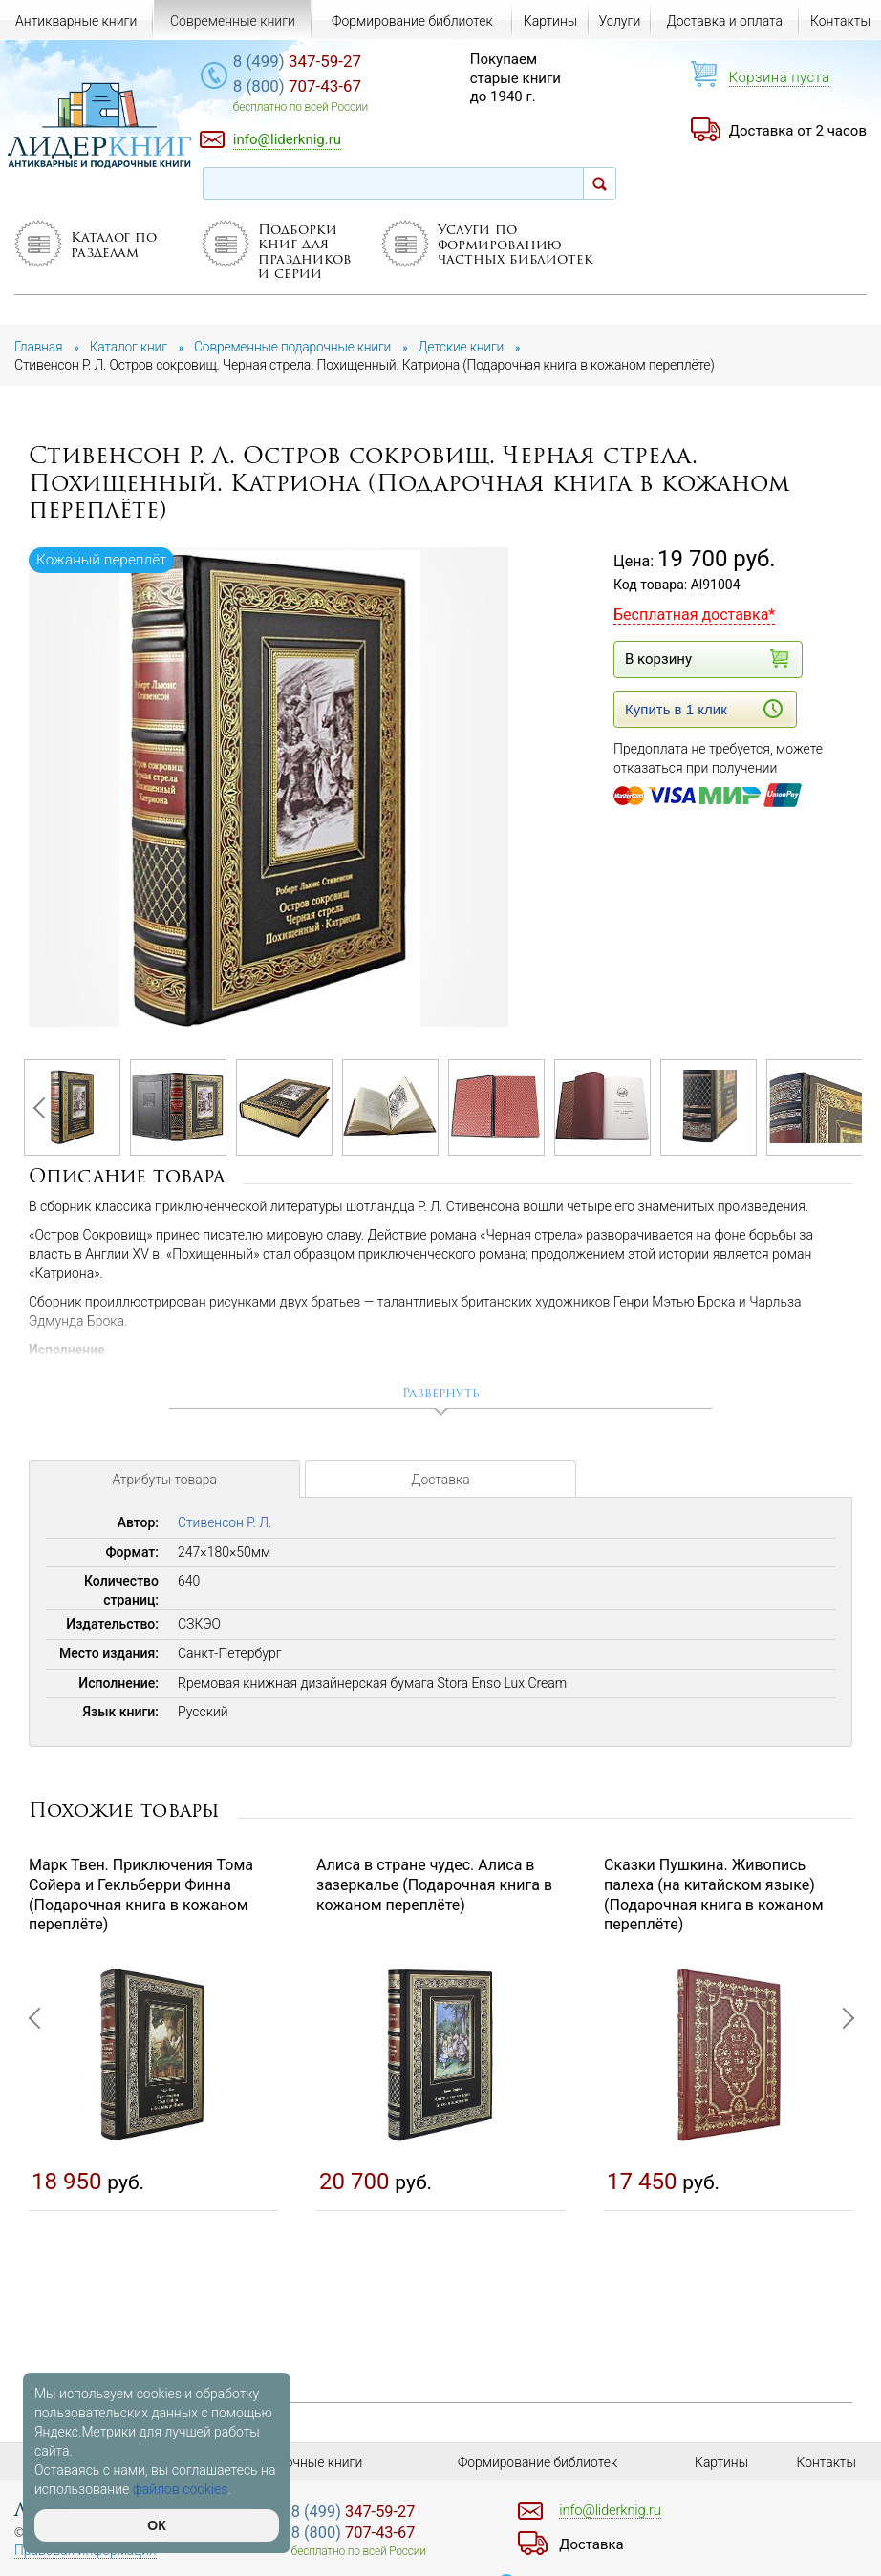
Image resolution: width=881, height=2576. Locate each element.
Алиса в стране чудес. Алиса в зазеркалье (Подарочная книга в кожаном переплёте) (434, 1886)
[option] (270, 788)
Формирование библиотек (412, 21)
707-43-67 (302, 86)
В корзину (704, 658)
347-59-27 (302, 62)
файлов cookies (180, 2489)
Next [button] (838, 1108)
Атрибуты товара (164, 1482)
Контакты (840, 21)
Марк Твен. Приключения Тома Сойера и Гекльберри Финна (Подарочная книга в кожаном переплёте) (141, 1895)
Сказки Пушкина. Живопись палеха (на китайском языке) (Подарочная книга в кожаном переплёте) (714, 1895)
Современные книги (232, 21)
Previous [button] (43, 1108)
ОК (156, 2525)
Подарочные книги (305, 2462)
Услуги (619, 21)
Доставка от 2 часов (798, 130)
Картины (551, 21)
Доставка (440, 1482)
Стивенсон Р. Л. (225, 1523)
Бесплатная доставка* (694, 615)
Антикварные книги (76, 21)
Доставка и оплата (725, 21)
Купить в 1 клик (704, 708)
